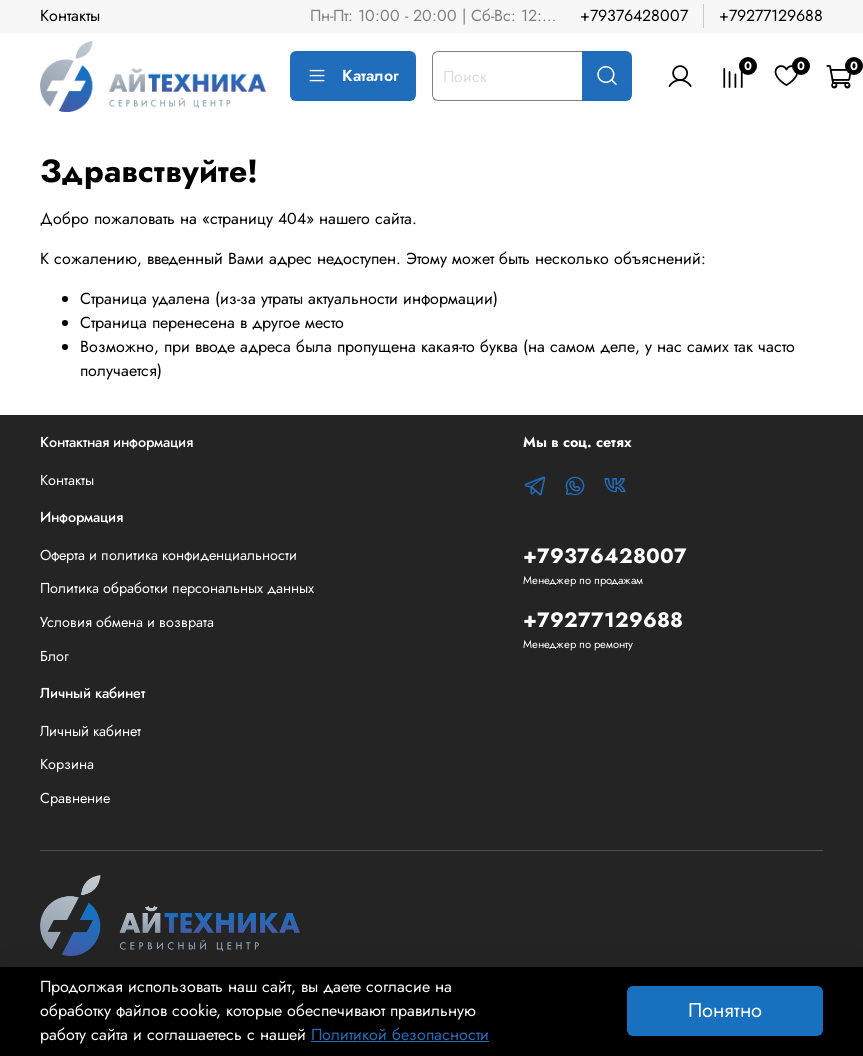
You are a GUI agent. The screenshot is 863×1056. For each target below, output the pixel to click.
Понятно (725, 1010)
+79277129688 (771, 15)
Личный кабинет (90, 731)
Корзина (67, 764)
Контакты (70, 15)
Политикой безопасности (400, 1034)
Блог (54, 656)
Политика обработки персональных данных (177, 588)
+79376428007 (634, 15)
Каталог (353, 75)
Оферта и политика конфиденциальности (168, 555)
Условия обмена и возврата (127, 622)
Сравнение (75, 798)
